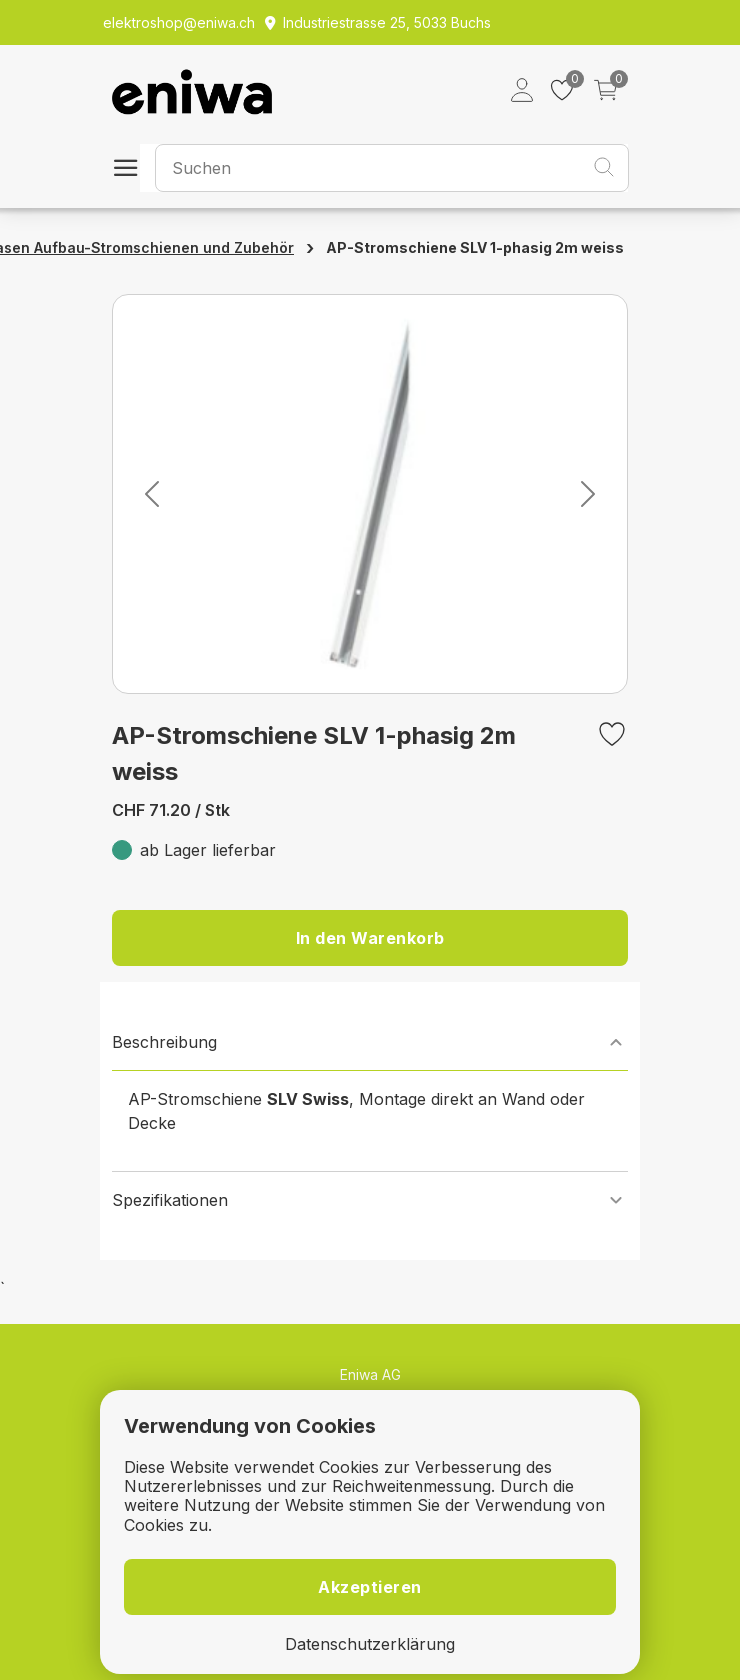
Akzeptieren (370, 1587)
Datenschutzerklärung (370, 1644)
